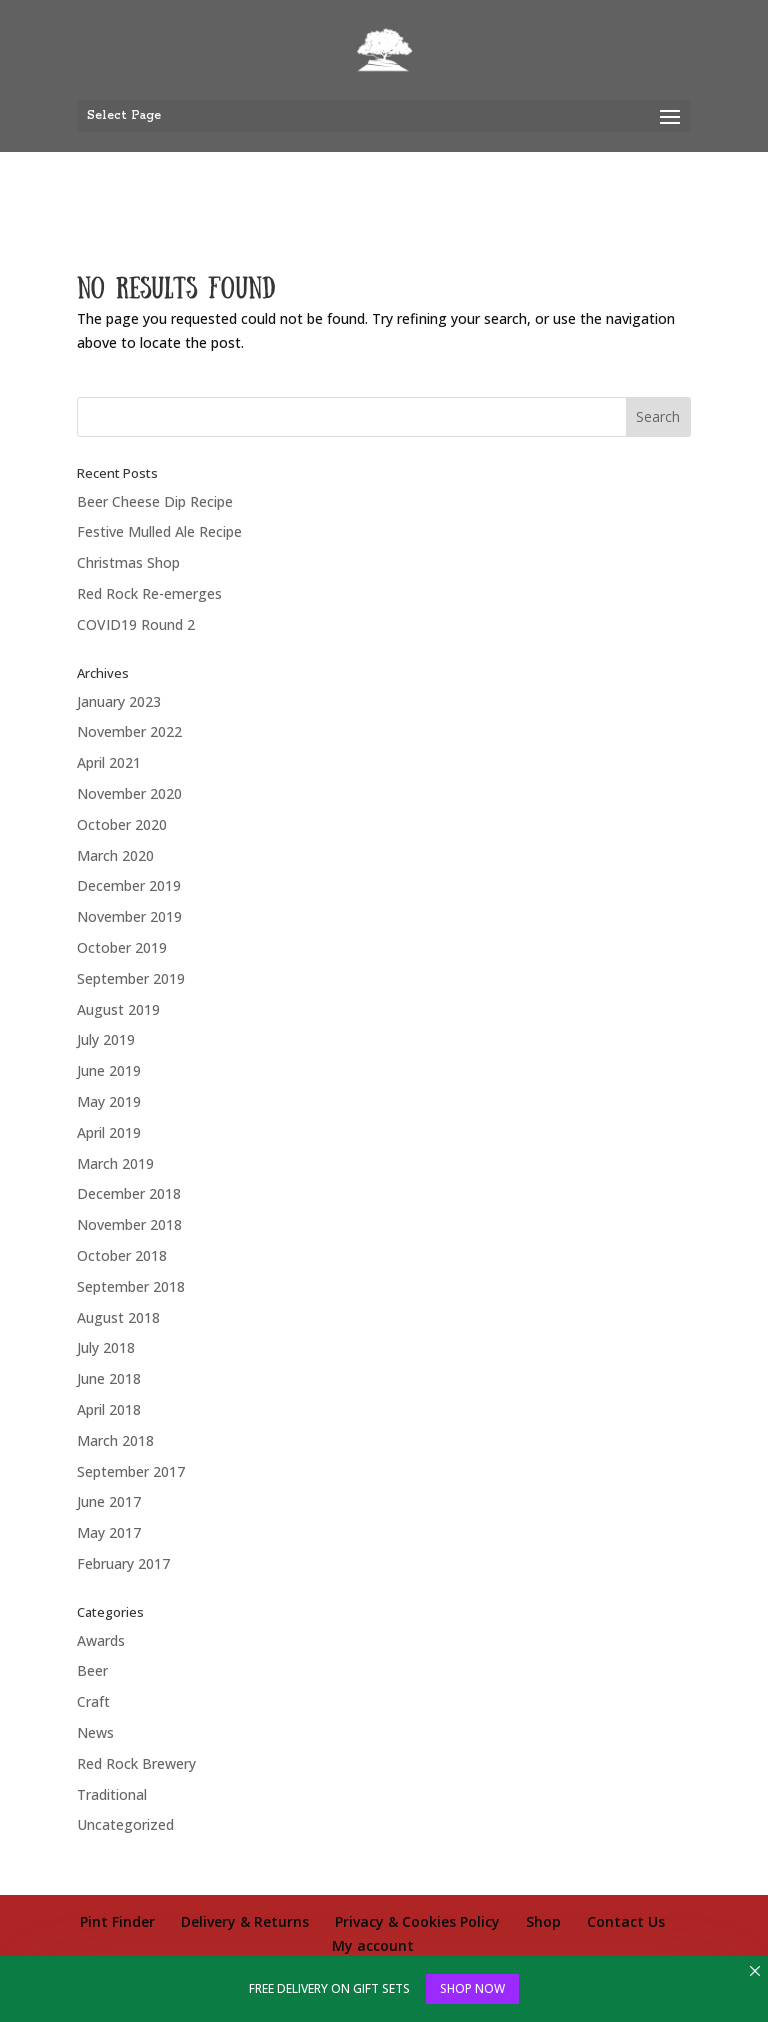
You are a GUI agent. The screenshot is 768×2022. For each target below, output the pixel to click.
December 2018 (129, 1193)
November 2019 (129, 916)
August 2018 (118, 1317)
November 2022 (129, 731)
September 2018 (131, 1286)
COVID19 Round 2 (136, 624)
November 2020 (129, 793)
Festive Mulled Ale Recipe (159, 531)
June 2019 (109, 1070)
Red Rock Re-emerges (149, 593)
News (95, 1732)
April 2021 (109, 762)
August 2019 (118, 1009)
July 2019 (106, 1039)
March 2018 (115, 1440)
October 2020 (122, 824)
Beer (92, 1670)
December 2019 (129, 885)
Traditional (112, 1794)
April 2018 (109, 1409)
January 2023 (119, 701)
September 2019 (131, 978)
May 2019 (109, 1101)
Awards (101, 1640)
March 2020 (115, 855)
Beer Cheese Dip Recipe (155, 501)
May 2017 (109, 1532)
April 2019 (109, 1132)
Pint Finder (117, 1921)
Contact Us (626, 1921)
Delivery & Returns (245, 1921)
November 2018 (129, 1224)
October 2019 (122, 947)
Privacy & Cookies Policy (417, 1921)
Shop (543, 1921)
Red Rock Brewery (136, 1763)
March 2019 (115, 1163)
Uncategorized (125, 1824)
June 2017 (109, 1501)
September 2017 (131, 1471)
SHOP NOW (472, 1988)
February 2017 (123, 1563)
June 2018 (109, 1378)
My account (373, 1945)
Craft (93, 1701)
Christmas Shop (128, 562)
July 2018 (106, 1347)
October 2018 (122, 1255)
